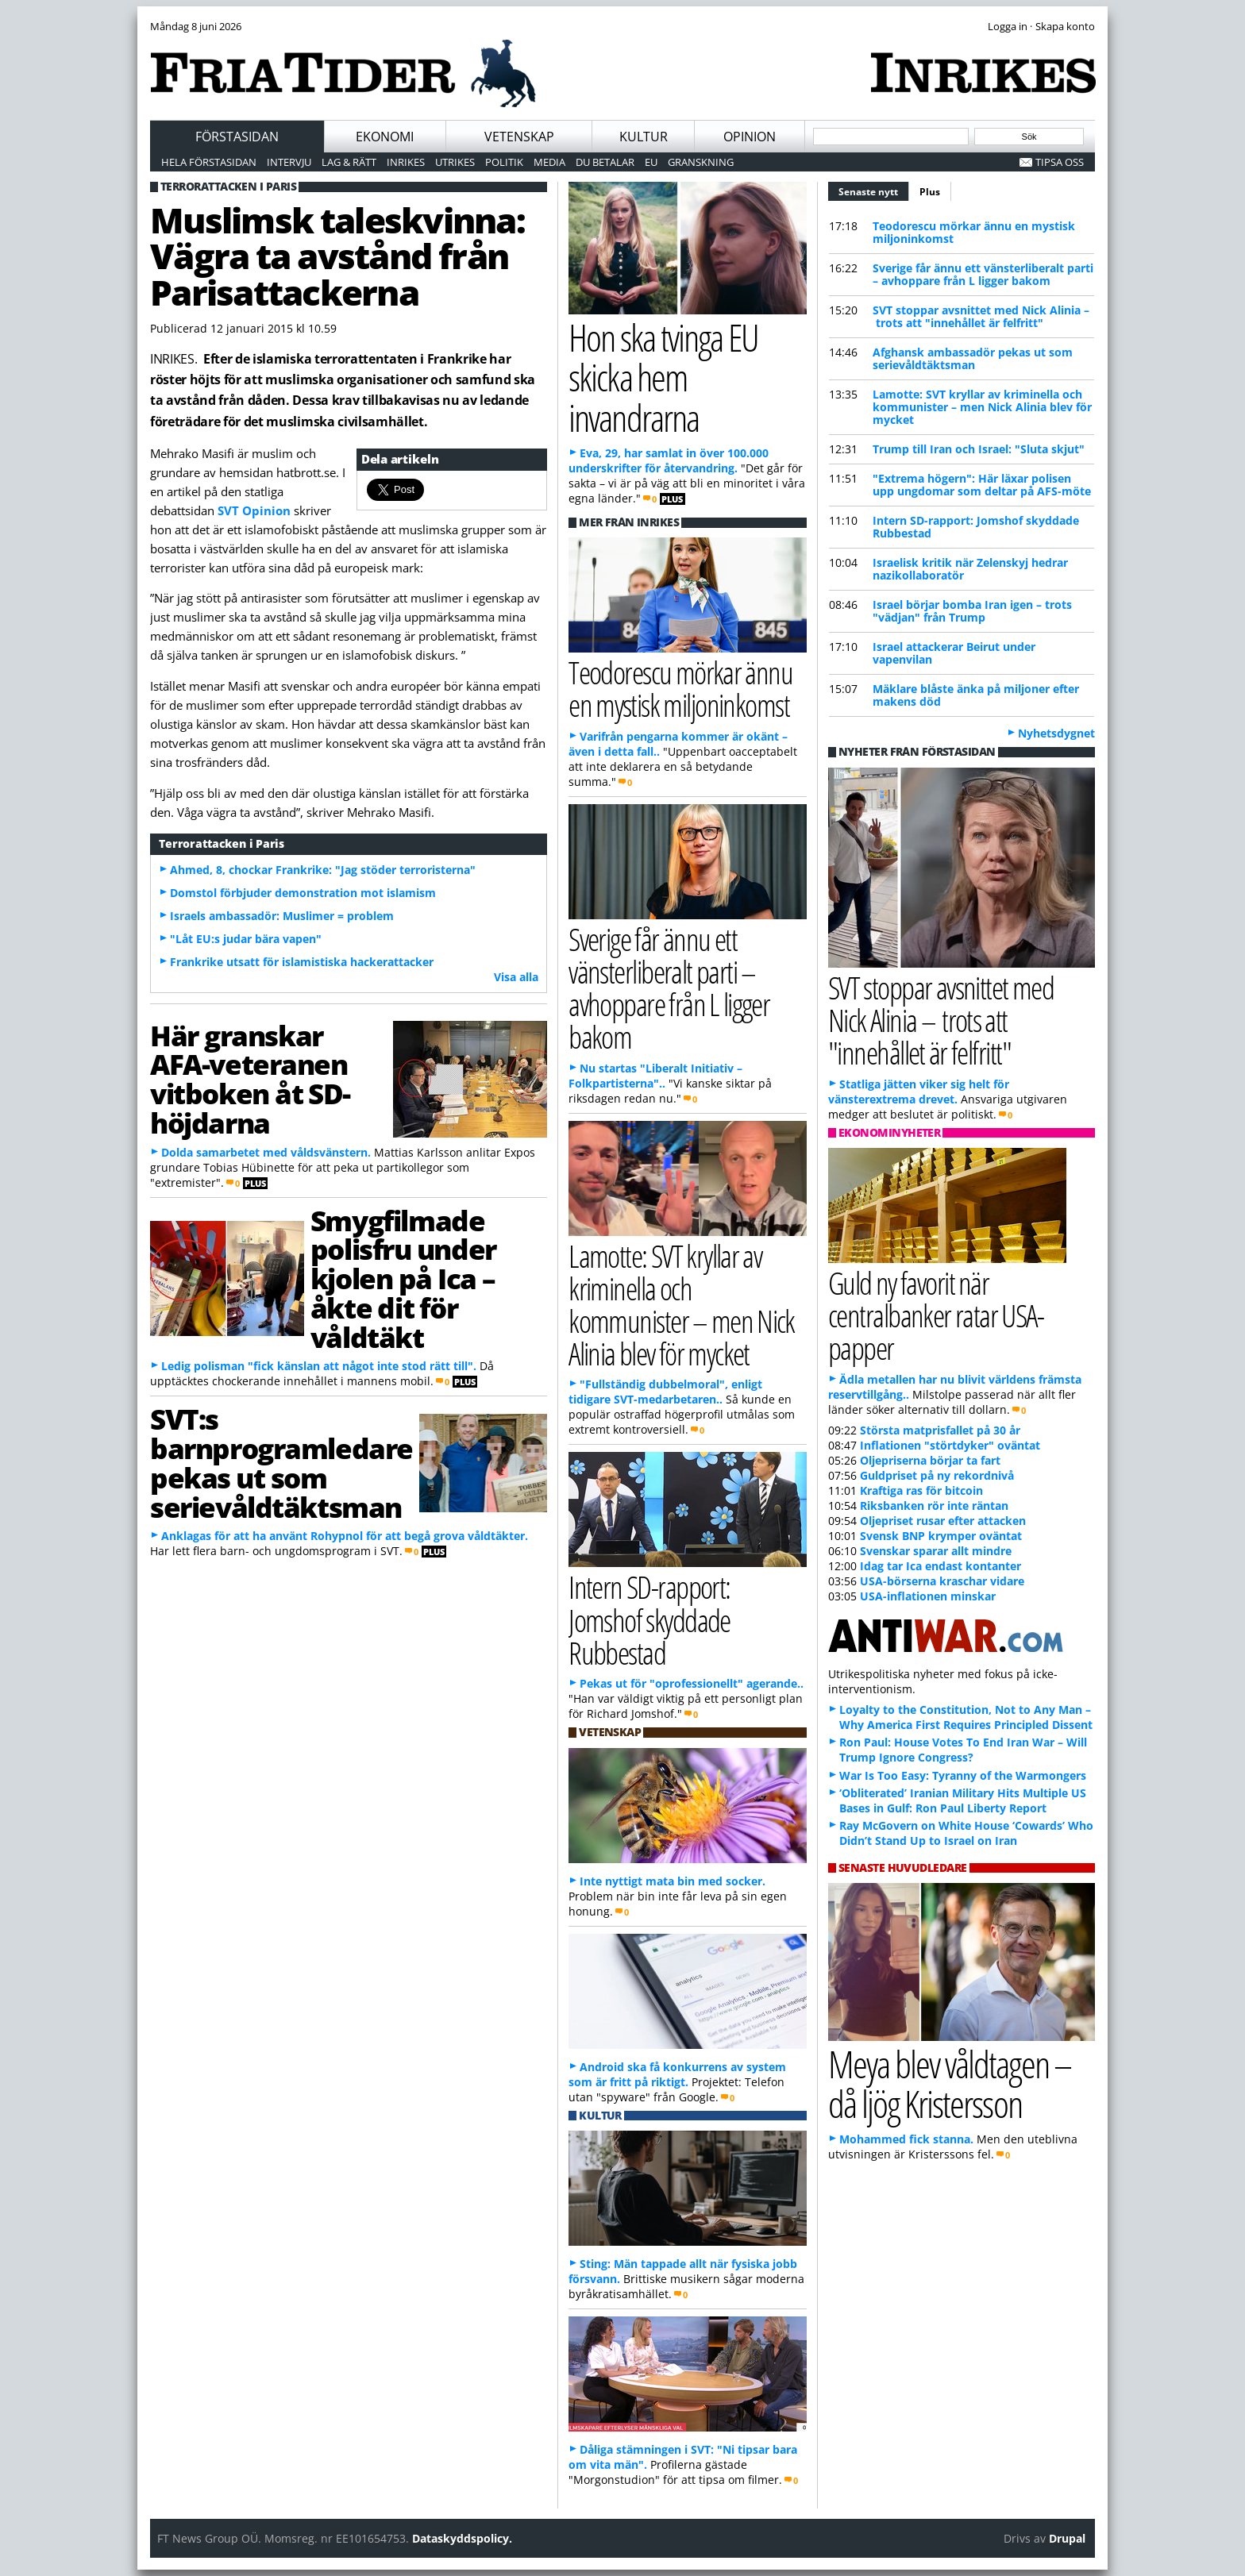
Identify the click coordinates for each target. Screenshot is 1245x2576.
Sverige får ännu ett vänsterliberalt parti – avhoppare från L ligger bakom (983, 274)
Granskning (701, 162)
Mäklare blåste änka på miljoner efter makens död (976, 695)
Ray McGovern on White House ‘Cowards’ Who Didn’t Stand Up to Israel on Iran (966, 1833)
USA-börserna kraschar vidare (942, 1580)
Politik (504, 162)
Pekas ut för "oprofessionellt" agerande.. (692, 1683)
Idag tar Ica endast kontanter (940, 1565)
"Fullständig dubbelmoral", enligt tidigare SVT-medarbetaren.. (665, 1392)
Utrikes (455, 162)
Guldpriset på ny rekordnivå (937, 1475)
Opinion (749, 136)
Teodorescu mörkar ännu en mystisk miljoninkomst (974, 232)
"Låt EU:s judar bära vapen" (246, 938)
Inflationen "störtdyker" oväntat (950, 1445)
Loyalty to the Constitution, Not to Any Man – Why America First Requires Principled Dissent (966, 1717)
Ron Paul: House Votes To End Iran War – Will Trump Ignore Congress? (963, 1750)
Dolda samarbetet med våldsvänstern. (266, 1152)
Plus (929, 192)
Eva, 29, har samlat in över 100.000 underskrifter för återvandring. (669, 460)
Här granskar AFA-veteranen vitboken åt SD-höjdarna (250, 1079)
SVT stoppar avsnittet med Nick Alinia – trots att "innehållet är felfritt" (981, 316)
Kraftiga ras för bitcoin (921, 1490)
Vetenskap (519, 136)
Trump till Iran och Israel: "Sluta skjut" (979, 448)
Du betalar (605, 162)
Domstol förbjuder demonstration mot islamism (303, 892)
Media (549, 162)
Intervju (289, 162)
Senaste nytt (873, 190)
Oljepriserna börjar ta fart (930, 1460)
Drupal (1067, 2538)
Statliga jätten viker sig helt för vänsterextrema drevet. (918, 1091)
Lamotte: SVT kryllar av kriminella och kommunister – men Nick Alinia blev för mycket (982, 407)
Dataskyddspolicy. (462, 2538)
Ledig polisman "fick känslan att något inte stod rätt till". (318, 1365)
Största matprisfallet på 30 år (940, 1430)
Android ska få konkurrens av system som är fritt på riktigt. (677, 2074)
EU (651, 162)
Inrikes (406, 162)
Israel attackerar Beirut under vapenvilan (954, 653)
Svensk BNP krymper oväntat (941, 1535)
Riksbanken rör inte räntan (934, 1505)
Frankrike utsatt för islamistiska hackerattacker (302, 961)
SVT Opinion (254, 510)
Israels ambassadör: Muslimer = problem (282, 915)
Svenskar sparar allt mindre (936, 1550)
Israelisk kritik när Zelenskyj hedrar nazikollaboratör (970, 569)
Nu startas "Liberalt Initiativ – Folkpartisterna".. (655, 1076)
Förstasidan (237, 136)
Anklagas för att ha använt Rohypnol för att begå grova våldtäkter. (344, 1535)
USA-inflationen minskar (928, 1596)
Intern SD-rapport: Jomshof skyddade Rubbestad (976, 527)
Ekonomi (385, 136)
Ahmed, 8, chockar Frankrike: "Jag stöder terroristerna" (323, 869)
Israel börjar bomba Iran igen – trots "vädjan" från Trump (972, 611)
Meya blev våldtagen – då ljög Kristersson (949, 2084)
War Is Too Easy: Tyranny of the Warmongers (962, 1775)
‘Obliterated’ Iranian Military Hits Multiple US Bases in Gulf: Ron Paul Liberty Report (962, 1800)
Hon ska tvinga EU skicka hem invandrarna (663, 377)
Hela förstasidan (208, 162)
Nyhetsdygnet (1056, 733)
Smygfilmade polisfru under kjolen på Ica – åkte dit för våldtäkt (403, 1278)
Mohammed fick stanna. (906, 2139)
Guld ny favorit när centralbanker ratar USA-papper (935, 1315)
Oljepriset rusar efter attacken (943, 1520)
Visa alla (516, 976)
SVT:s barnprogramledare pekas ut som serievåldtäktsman (281, 1462)
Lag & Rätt (349, 162)
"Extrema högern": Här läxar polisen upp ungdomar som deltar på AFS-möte (982, 485)
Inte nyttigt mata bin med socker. (672, 1881)
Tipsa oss (1059, 162)
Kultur (643, 136)
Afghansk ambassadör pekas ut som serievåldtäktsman (973, 358)
